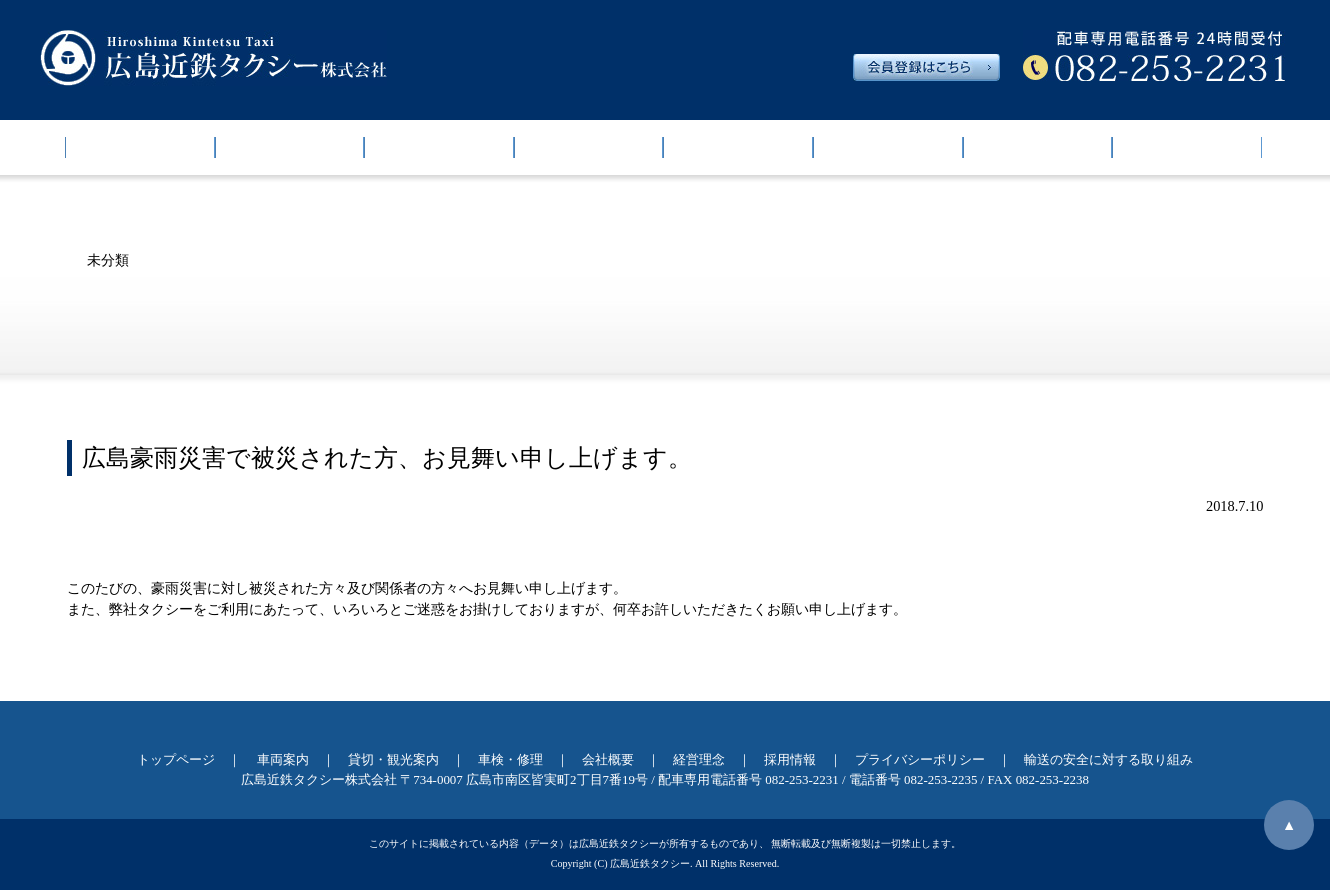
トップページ (140, 147)
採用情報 (1187, 147)
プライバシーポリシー (920, 759)
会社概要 (888, 147)
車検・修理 (738, 147)
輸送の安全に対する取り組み (1108, 759)
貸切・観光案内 (589, 147)
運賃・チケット (439, 147)
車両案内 (289, 147)
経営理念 (1037, 147)
